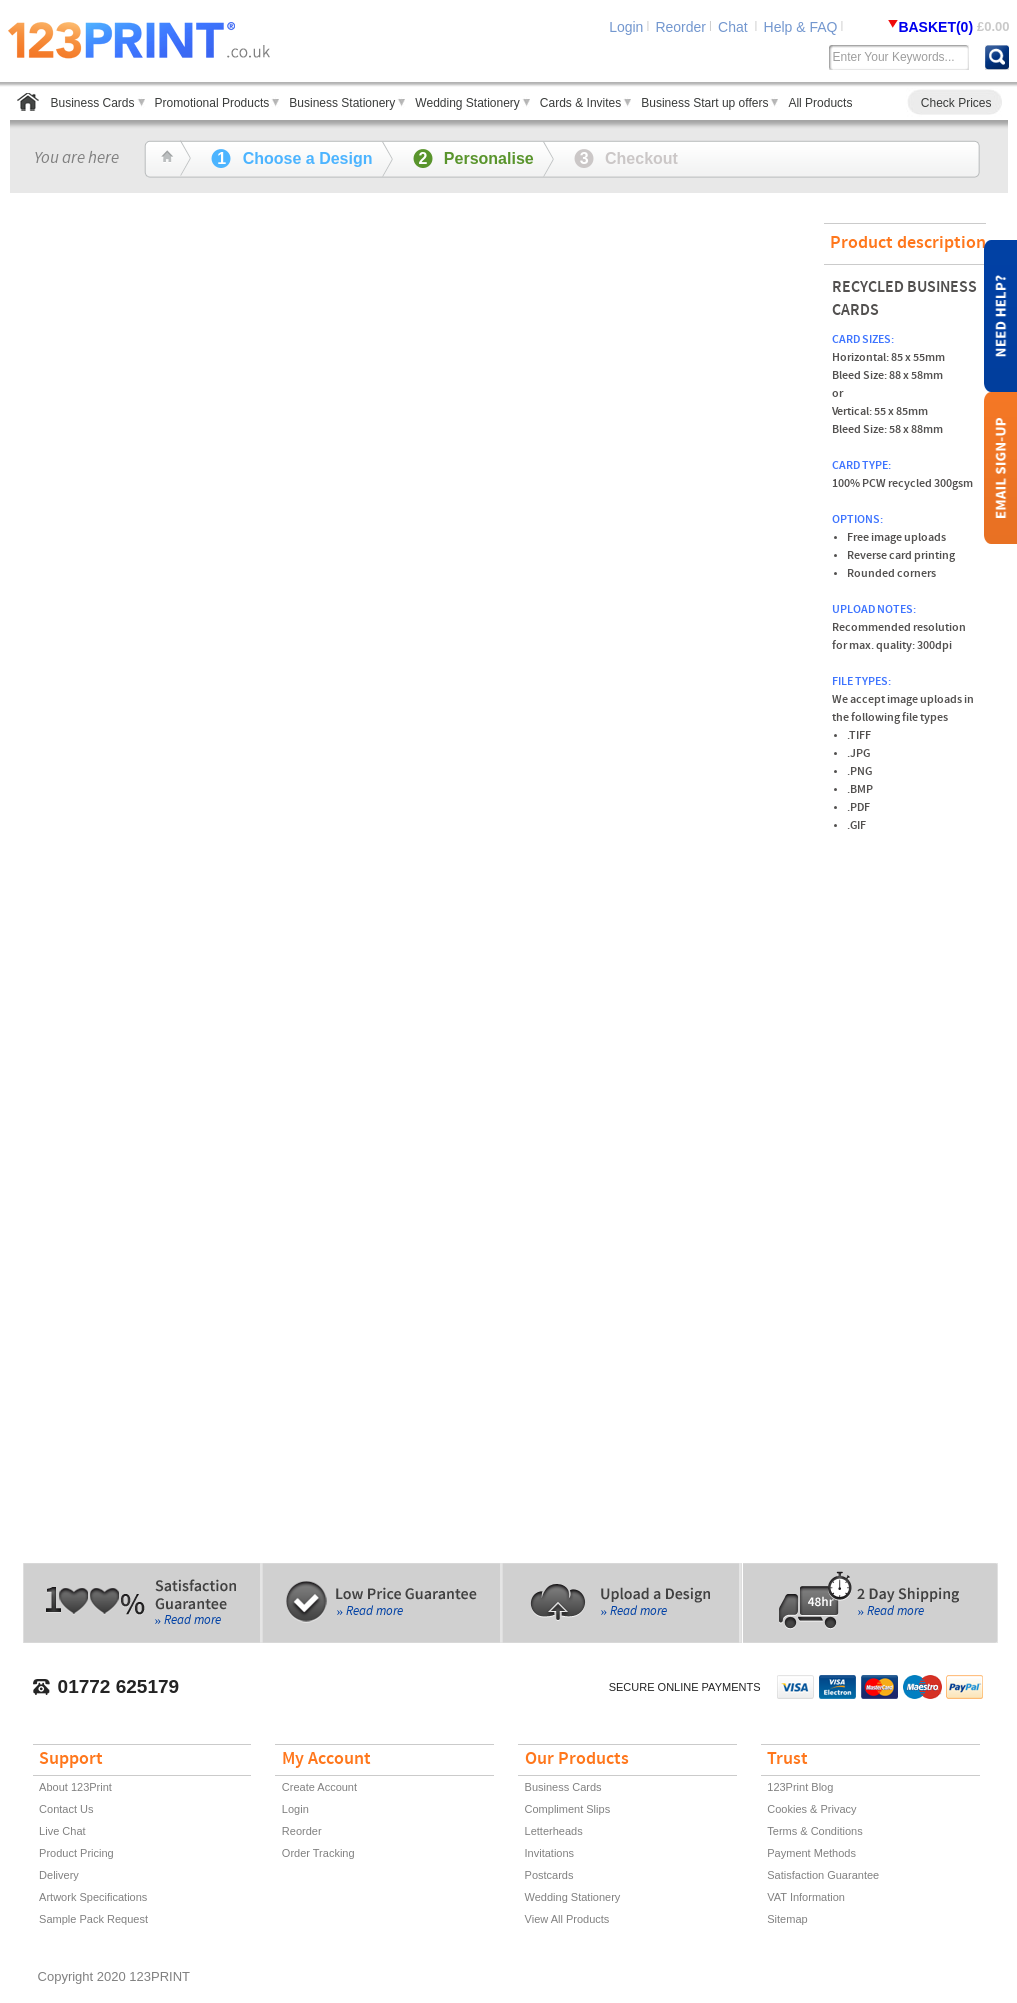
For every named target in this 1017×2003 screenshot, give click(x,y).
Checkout (626, 158)
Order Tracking (318, 1853)
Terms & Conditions (814, 1831)
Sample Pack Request (93, 1919)
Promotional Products (212, 103)
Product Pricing (76, 1853)
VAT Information (806, 1897)
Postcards (549, 1875)
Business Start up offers (704, 103)
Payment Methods (811, 1853)
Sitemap (787, 1919)
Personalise (473, 158)
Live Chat (62, 1831)
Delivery (59, 1875)
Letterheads (554, 1831)
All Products (820, 103)
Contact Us (66, 1809)
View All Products (567, 1919)
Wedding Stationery (467, 103)
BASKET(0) (937, 27)
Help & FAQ (801, 27)
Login (626, 27)
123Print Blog (800, 1787)
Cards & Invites (580, 103)
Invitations (550, 1853)
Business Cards (93, 103)
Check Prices (956, 103)
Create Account (319, 1787)
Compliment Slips (568, 1809)
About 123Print (75, 1787)
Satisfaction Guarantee (823, 1875)
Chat (734, 27)
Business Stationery (342, 103)
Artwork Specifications (93, 1897)
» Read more (188, 1621)
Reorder (680, 27)
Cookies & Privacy (811, 1809)
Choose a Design (291, 158)
